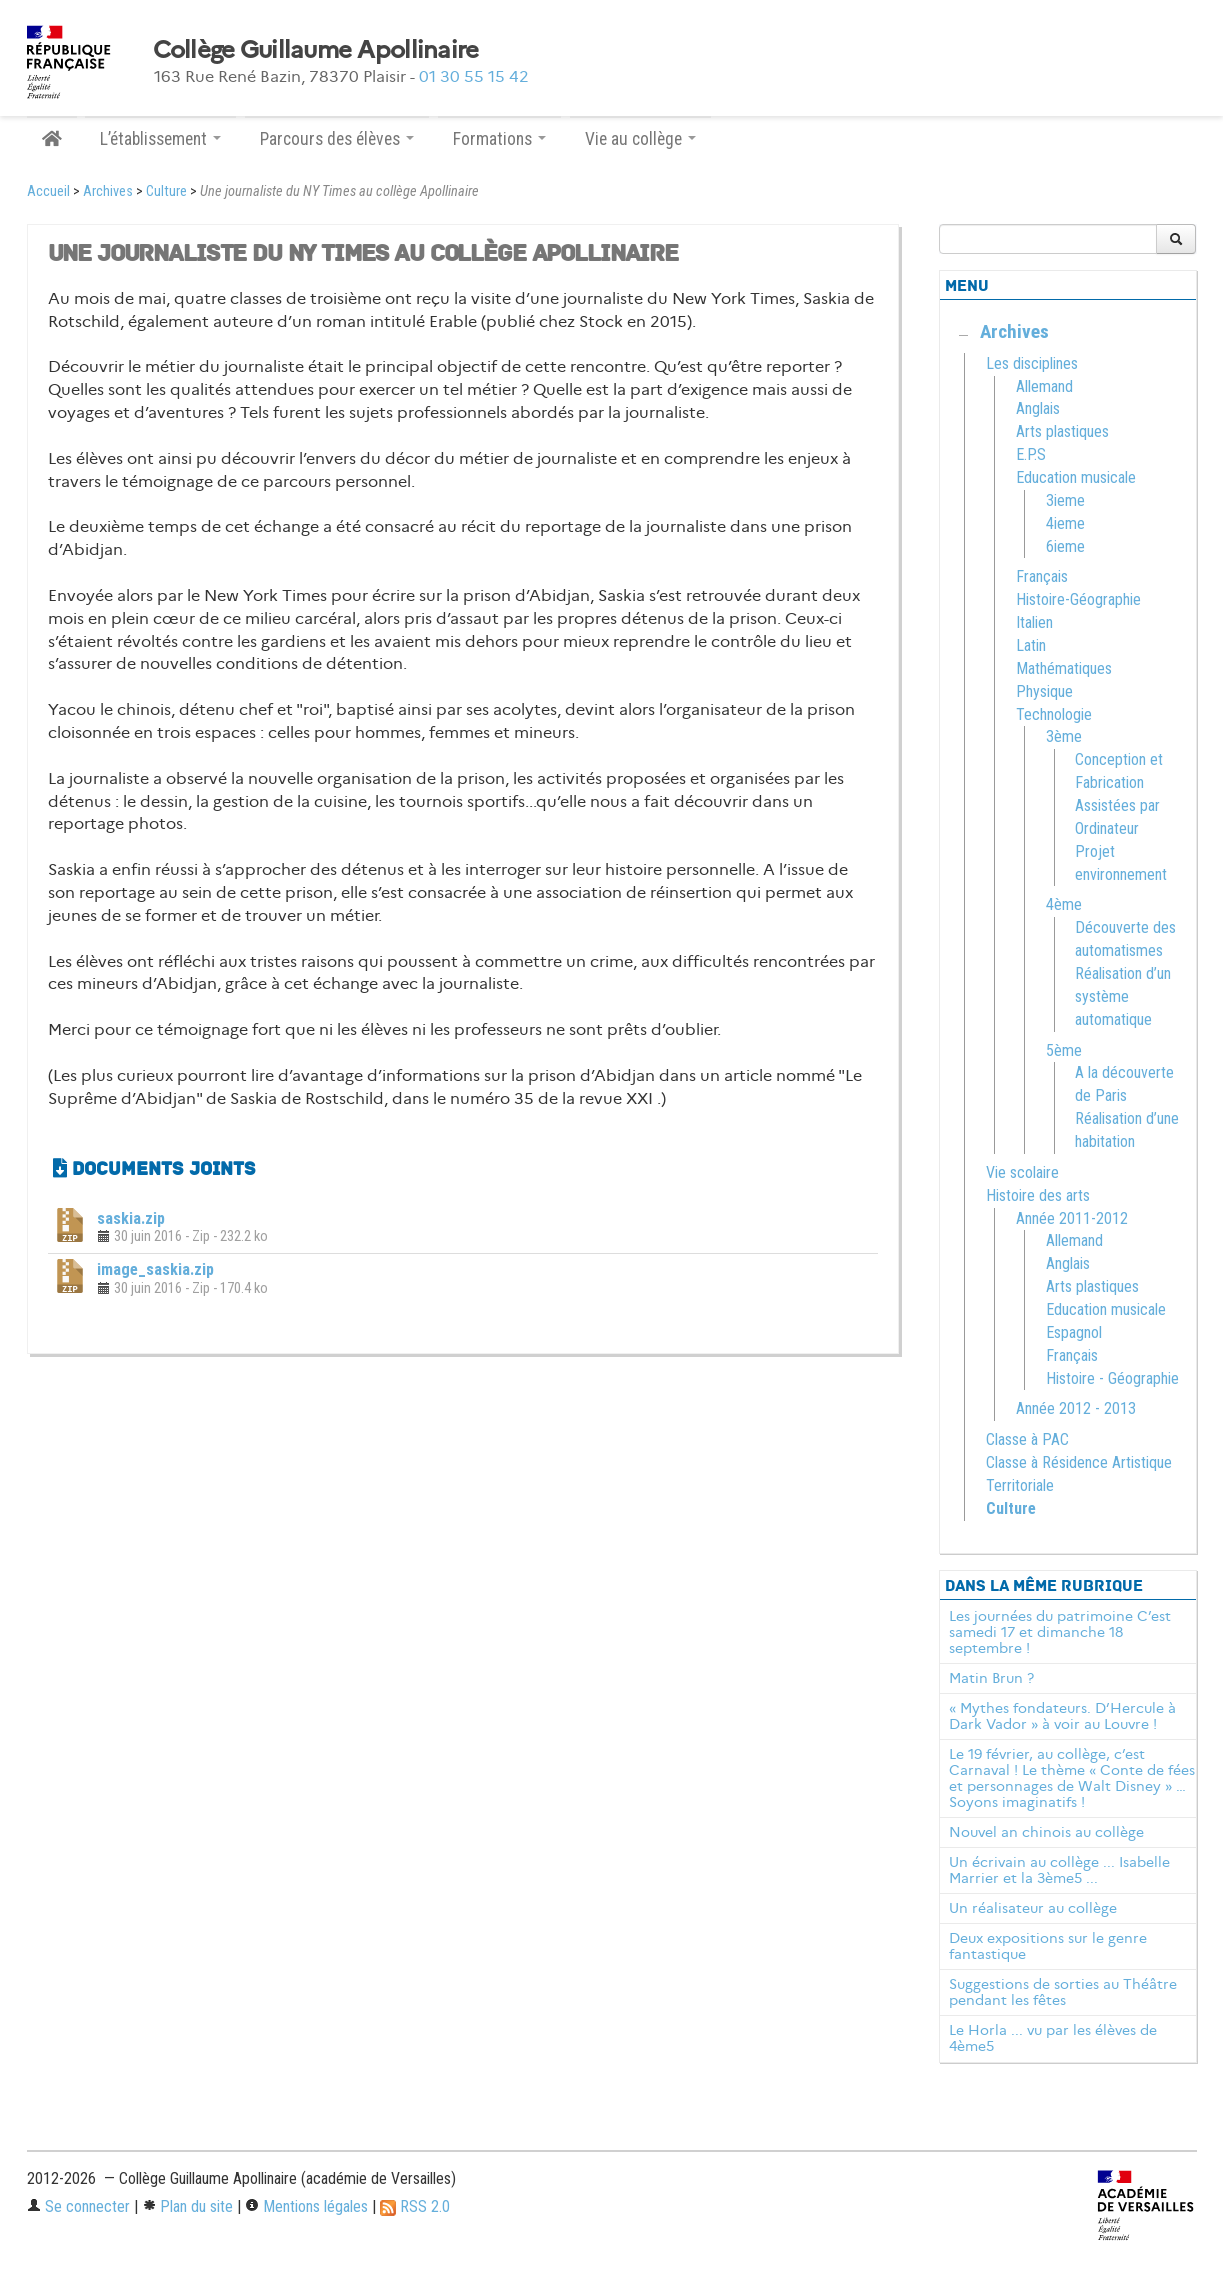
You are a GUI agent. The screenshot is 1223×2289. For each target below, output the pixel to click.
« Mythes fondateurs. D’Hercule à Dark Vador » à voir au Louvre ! (1062, 1716)
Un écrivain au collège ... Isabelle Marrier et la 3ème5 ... (1059, 1870)
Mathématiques (1064, 668)
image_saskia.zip (155, 1269)
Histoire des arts (1038, 1195)
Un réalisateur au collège (1033, 1908)
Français (1042, 576)
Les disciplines (1032, 363)
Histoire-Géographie (1078, 599)
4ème (1064, 904)
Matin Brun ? (991, 1678)
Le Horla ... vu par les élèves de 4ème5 (1053, 2038)
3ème (1064, 736)
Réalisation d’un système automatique (1123, 996)
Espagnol (1074, 1332)
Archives (108, 191)
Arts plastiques (1062, 431)
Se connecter (78, 2206)
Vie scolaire (1022, 1172)
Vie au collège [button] (640, 139)
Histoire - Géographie (1112, 1378)
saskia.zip (131, 1218)
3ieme (1065, 500)
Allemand (1044, 386)
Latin (1031, 645)
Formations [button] (499, 139)
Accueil (48, 191)
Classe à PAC (1027, 1439)
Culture (166, 191)
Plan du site (187, 2206)
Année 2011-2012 (1072, 1218)
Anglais (1038, 408)
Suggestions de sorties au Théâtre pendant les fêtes (1063, 1992)
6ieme (1065, 546)
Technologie (1054, 714)
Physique (1044, 691)
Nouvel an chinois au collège (1046, 1832)
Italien (1034, 622)
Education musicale (1076, 477)
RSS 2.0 (415, 2206)
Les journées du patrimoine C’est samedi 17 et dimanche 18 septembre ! (1060, 1632)
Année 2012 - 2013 (1076, 1408)
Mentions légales (306, 2206)
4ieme (1065, 523)
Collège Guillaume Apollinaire (316, 50)
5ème (1064, 1050)
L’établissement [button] (160, 139)
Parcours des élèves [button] (337, 139)
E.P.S (1031, 454)
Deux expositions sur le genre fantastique (1048, 1946)
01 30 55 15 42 (474, 76)
